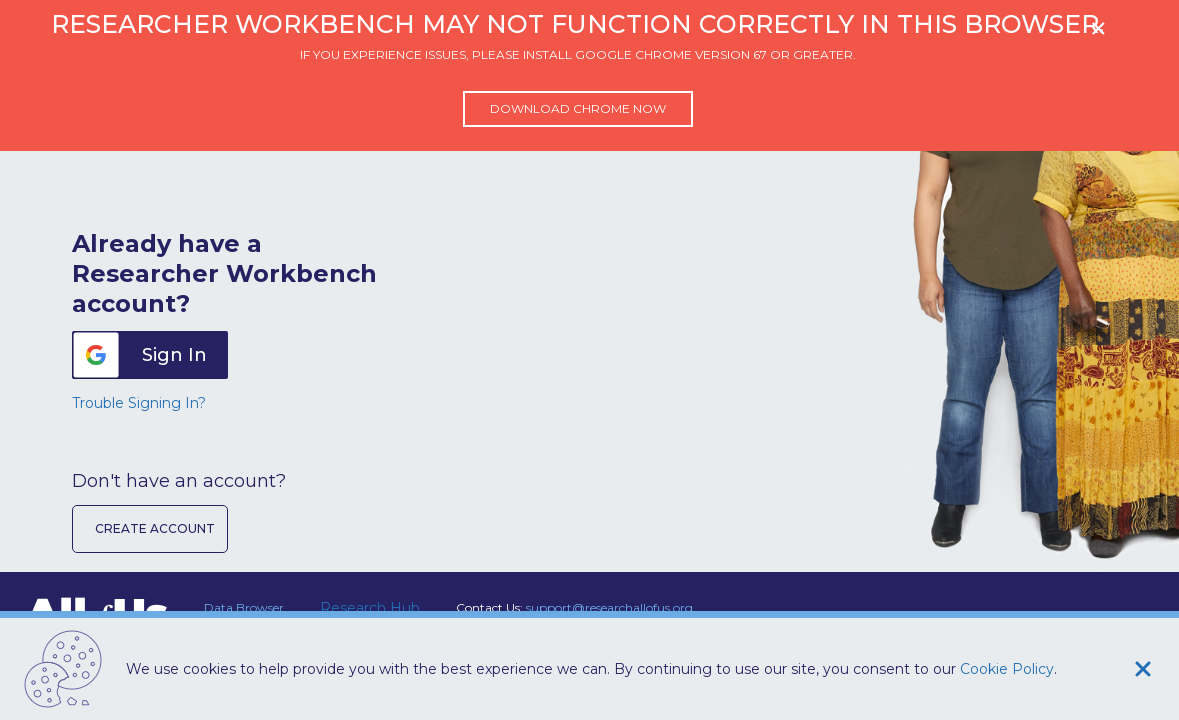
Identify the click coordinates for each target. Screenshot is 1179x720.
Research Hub (370, 608)
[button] (150, 355)
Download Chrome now (578, 108)
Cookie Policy (1007, 669)
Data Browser (244, 607)
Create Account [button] (155, 528)
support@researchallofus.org (609, 607)
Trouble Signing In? (139, 403)
